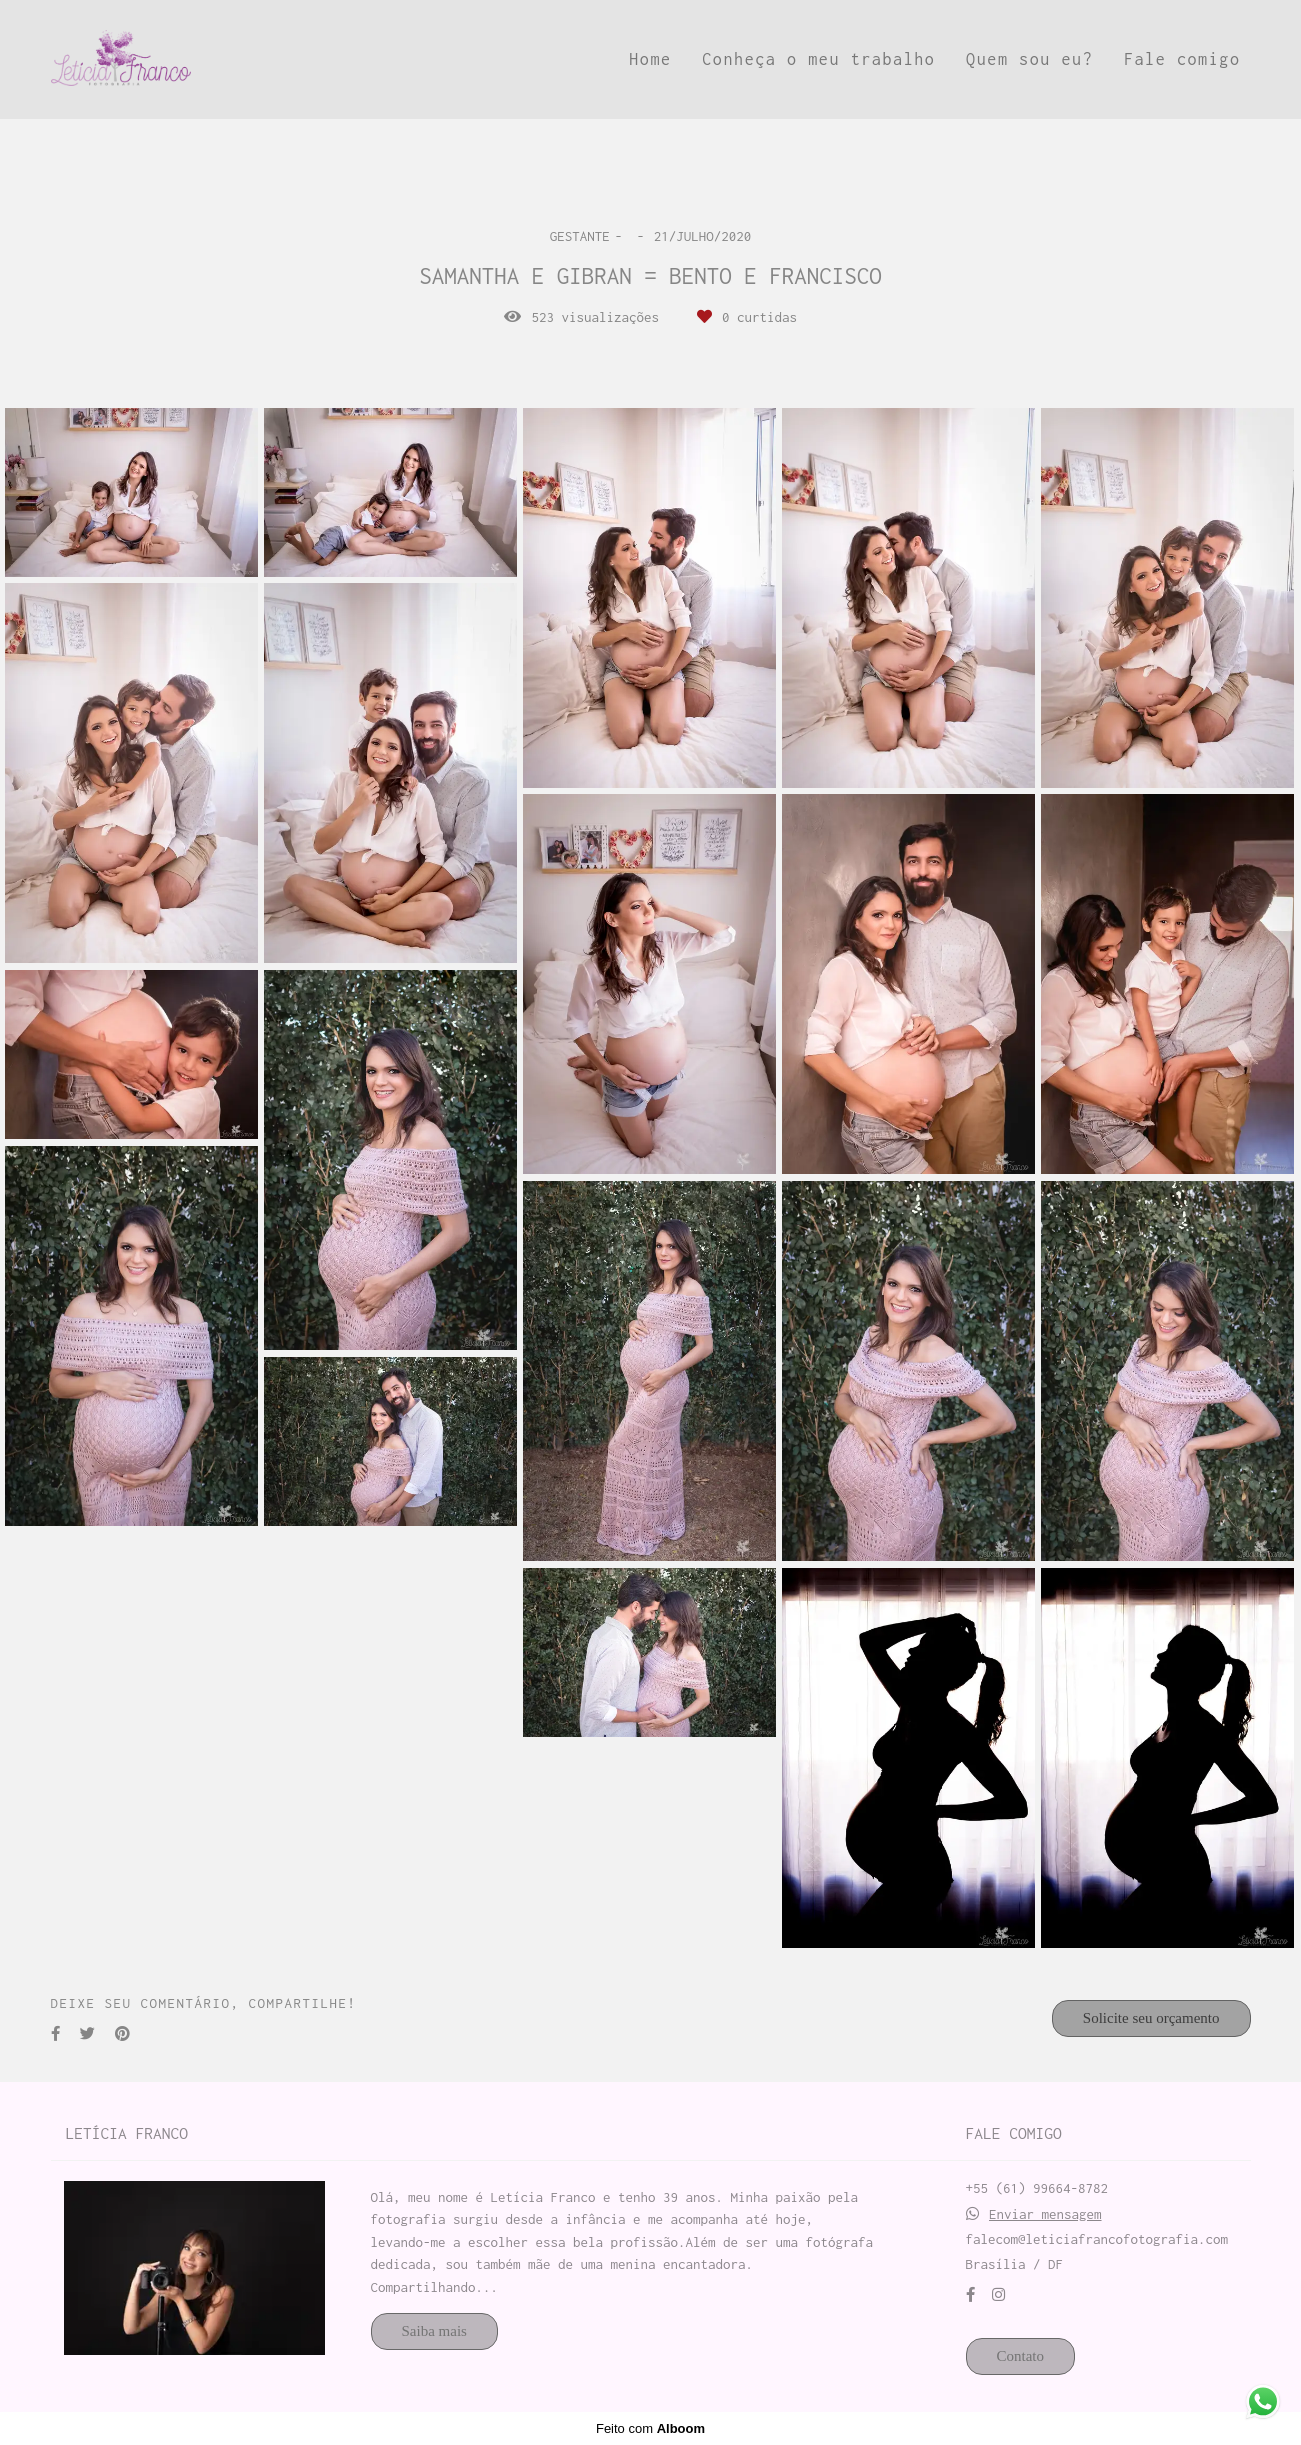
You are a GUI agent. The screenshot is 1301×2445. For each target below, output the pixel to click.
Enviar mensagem (1045, 2214)
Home (650, 59)
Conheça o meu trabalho (818, 59)
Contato (1021, 2356)
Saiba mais (434, 2331)
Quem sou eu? (1029, 59)
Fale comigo (1182, 59)
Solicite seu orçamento (1151, 2018)
